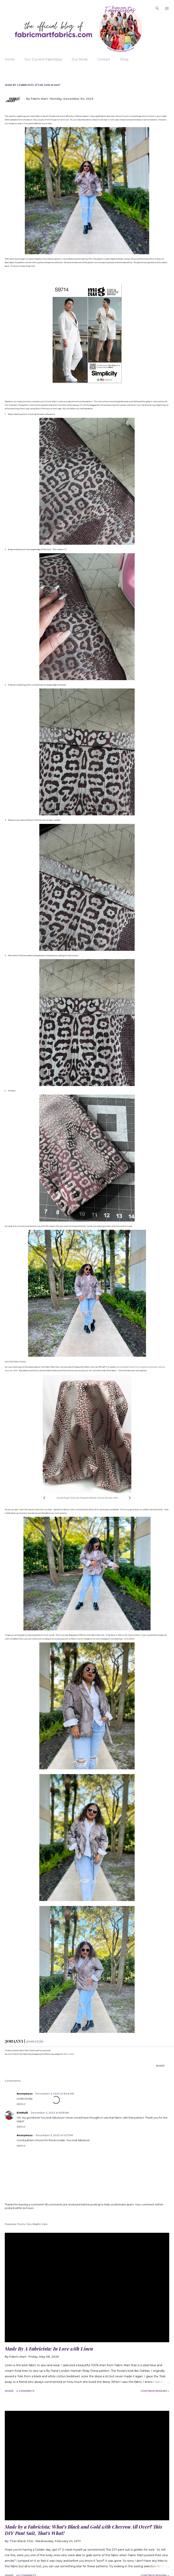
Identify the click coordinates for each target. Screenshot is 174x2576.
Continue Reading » (155, 2390)
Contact (104, 59)
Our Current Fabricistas (43, 59)
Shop (124, 59)
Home (9, 59)
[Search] (157, 7)
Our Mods (80, 59)
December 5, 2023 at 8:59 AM (50, 2112)
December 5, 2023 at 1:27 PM (54, 2135)
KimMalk (22, 2112)
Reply (21, 2104)
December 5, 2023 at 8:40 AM (55, 2093)
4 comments (25, 2390)
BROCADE (69, 2054)
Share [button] (160, 2065)
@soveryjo (34, 2041)
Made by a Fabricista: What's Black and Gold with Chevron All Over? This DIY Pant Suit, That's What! (83, 2529)
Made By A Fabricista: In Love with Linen (49, 2348)
